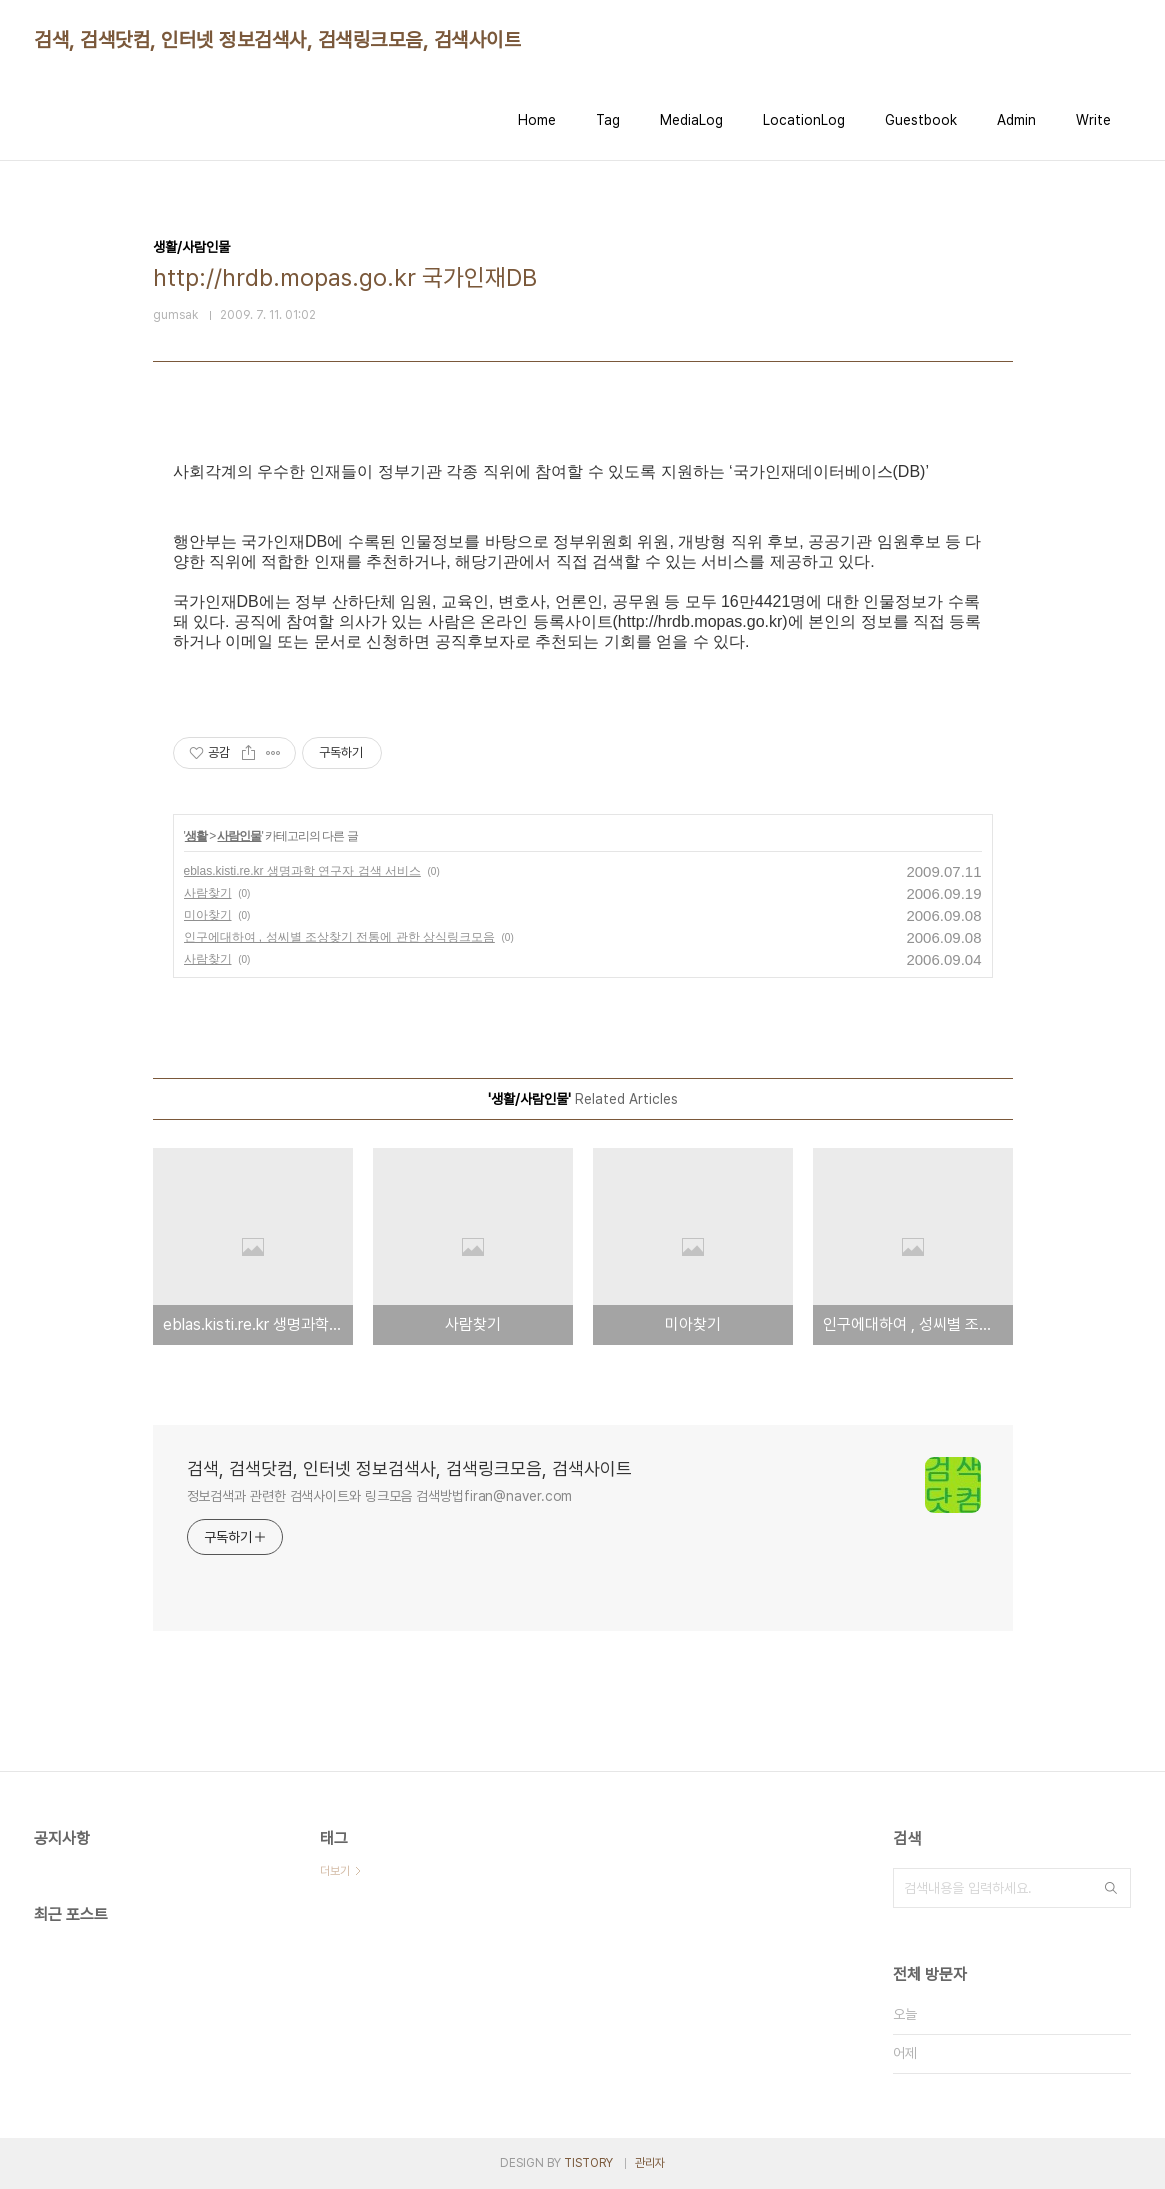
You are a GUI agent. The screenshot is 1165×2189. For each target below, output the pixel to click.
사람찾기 (208, 893)
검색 (1111, 1888)
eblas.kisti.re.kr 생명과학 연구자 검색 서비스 (302, 871)
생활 (196, 836)
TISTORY (588, 2163)
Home (537, 120)
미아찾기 (208, 915)
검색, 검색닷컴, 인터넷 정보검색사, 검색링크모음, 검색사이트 (277, 40)
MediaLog (691, 120)
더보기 (335, 1871)
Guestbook (921, 120)
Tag (608, 120)
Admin (1016, 120)
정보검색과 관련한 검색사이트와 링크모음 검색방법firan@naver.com (380, 1496)
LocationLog (804, 120)
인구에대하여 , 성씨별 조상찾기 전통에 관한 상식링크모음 (339, 937)
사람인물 (239, 836)
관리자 (650, 2163)
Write (1093, 120)
